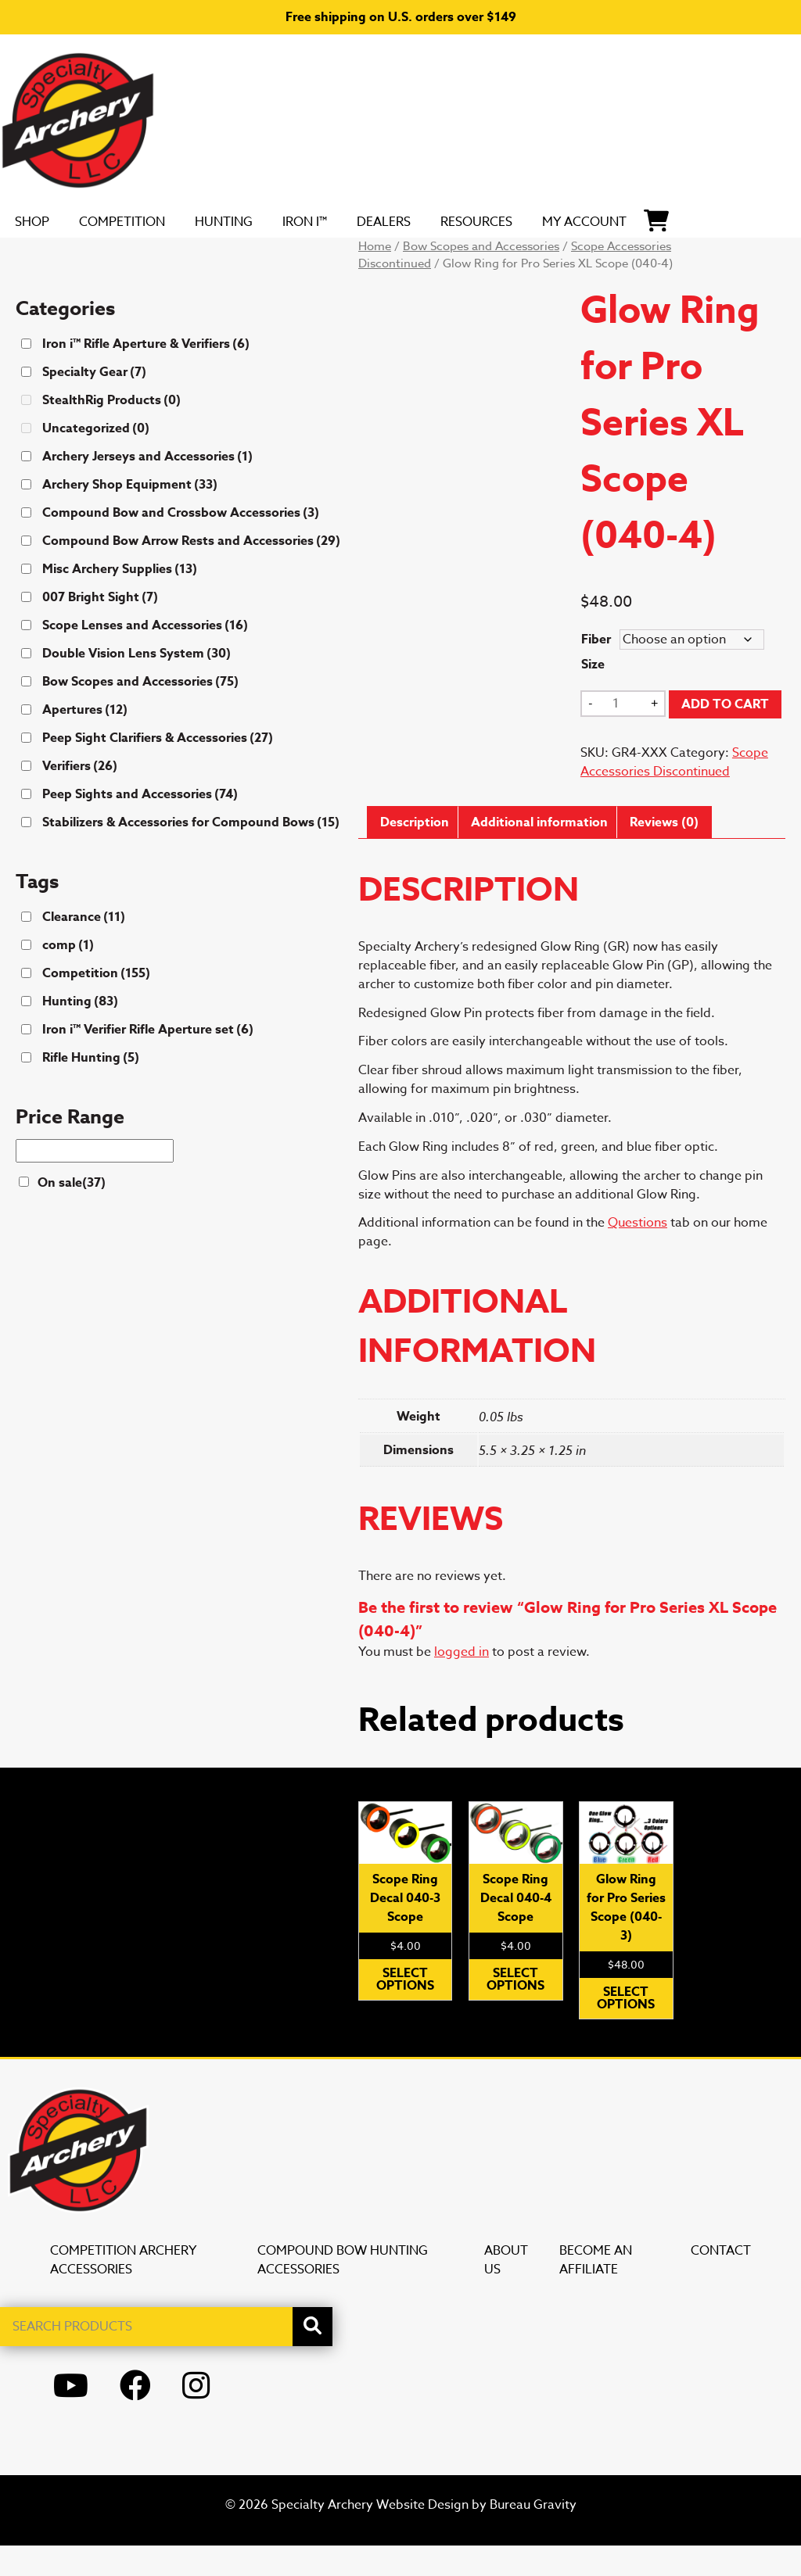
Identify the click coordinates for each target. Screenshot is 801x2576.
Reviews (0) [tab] (664, 853)
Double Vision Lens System (136, 684)
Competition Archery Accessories (123, 2290)
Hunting (284, 224)
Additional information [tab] (539, 853)
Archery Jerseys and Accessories (147, 487)
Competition (161, 224)
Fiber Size (596, 682)
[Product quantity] (622, 734)
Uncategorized (95, 459)
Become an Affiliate (595, 2290)
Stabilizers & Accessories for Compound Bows (190, 853)
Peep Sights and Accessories (140, 824)
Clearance (83, 947)
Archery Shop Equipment (129, 515)
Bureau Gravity (533, 2535)
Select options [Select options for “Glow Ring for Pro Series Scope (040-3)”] (626, 2028)
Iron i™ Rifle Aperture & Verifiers (146, 374)
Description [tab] (414, 853)
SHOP (53, 224)
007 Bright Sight (100, 627)
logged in (461, 1682)
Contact (721, 2281)
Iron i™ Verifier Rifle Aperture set (147, 1060)
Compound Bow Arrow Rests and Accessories (191, 571)
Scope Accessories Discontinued (674, 792)
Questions (637, 1253)
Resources (575, 224)
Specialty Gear (94, 402)
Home (374, 276)
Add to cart (725, 735)
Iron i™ (372, 236)
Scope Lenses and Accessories (145, 656)
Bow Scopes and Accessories (481, 276)
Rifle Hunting (90, 1088)
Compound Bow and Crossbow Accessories (180, 543)
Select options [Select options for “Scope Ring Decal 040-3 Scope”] (405, 2010)
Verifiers (79, 796)
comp (68, 975)
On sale (72, 1213)
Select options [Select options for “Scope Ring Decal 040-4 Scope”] (515, 2010)
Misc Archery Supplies (119, 599)
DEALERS (461, 224)
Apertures (85, 740)
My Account (693, 236)
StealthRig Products (111, 430)
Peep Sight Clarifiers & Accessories (157, 768)
